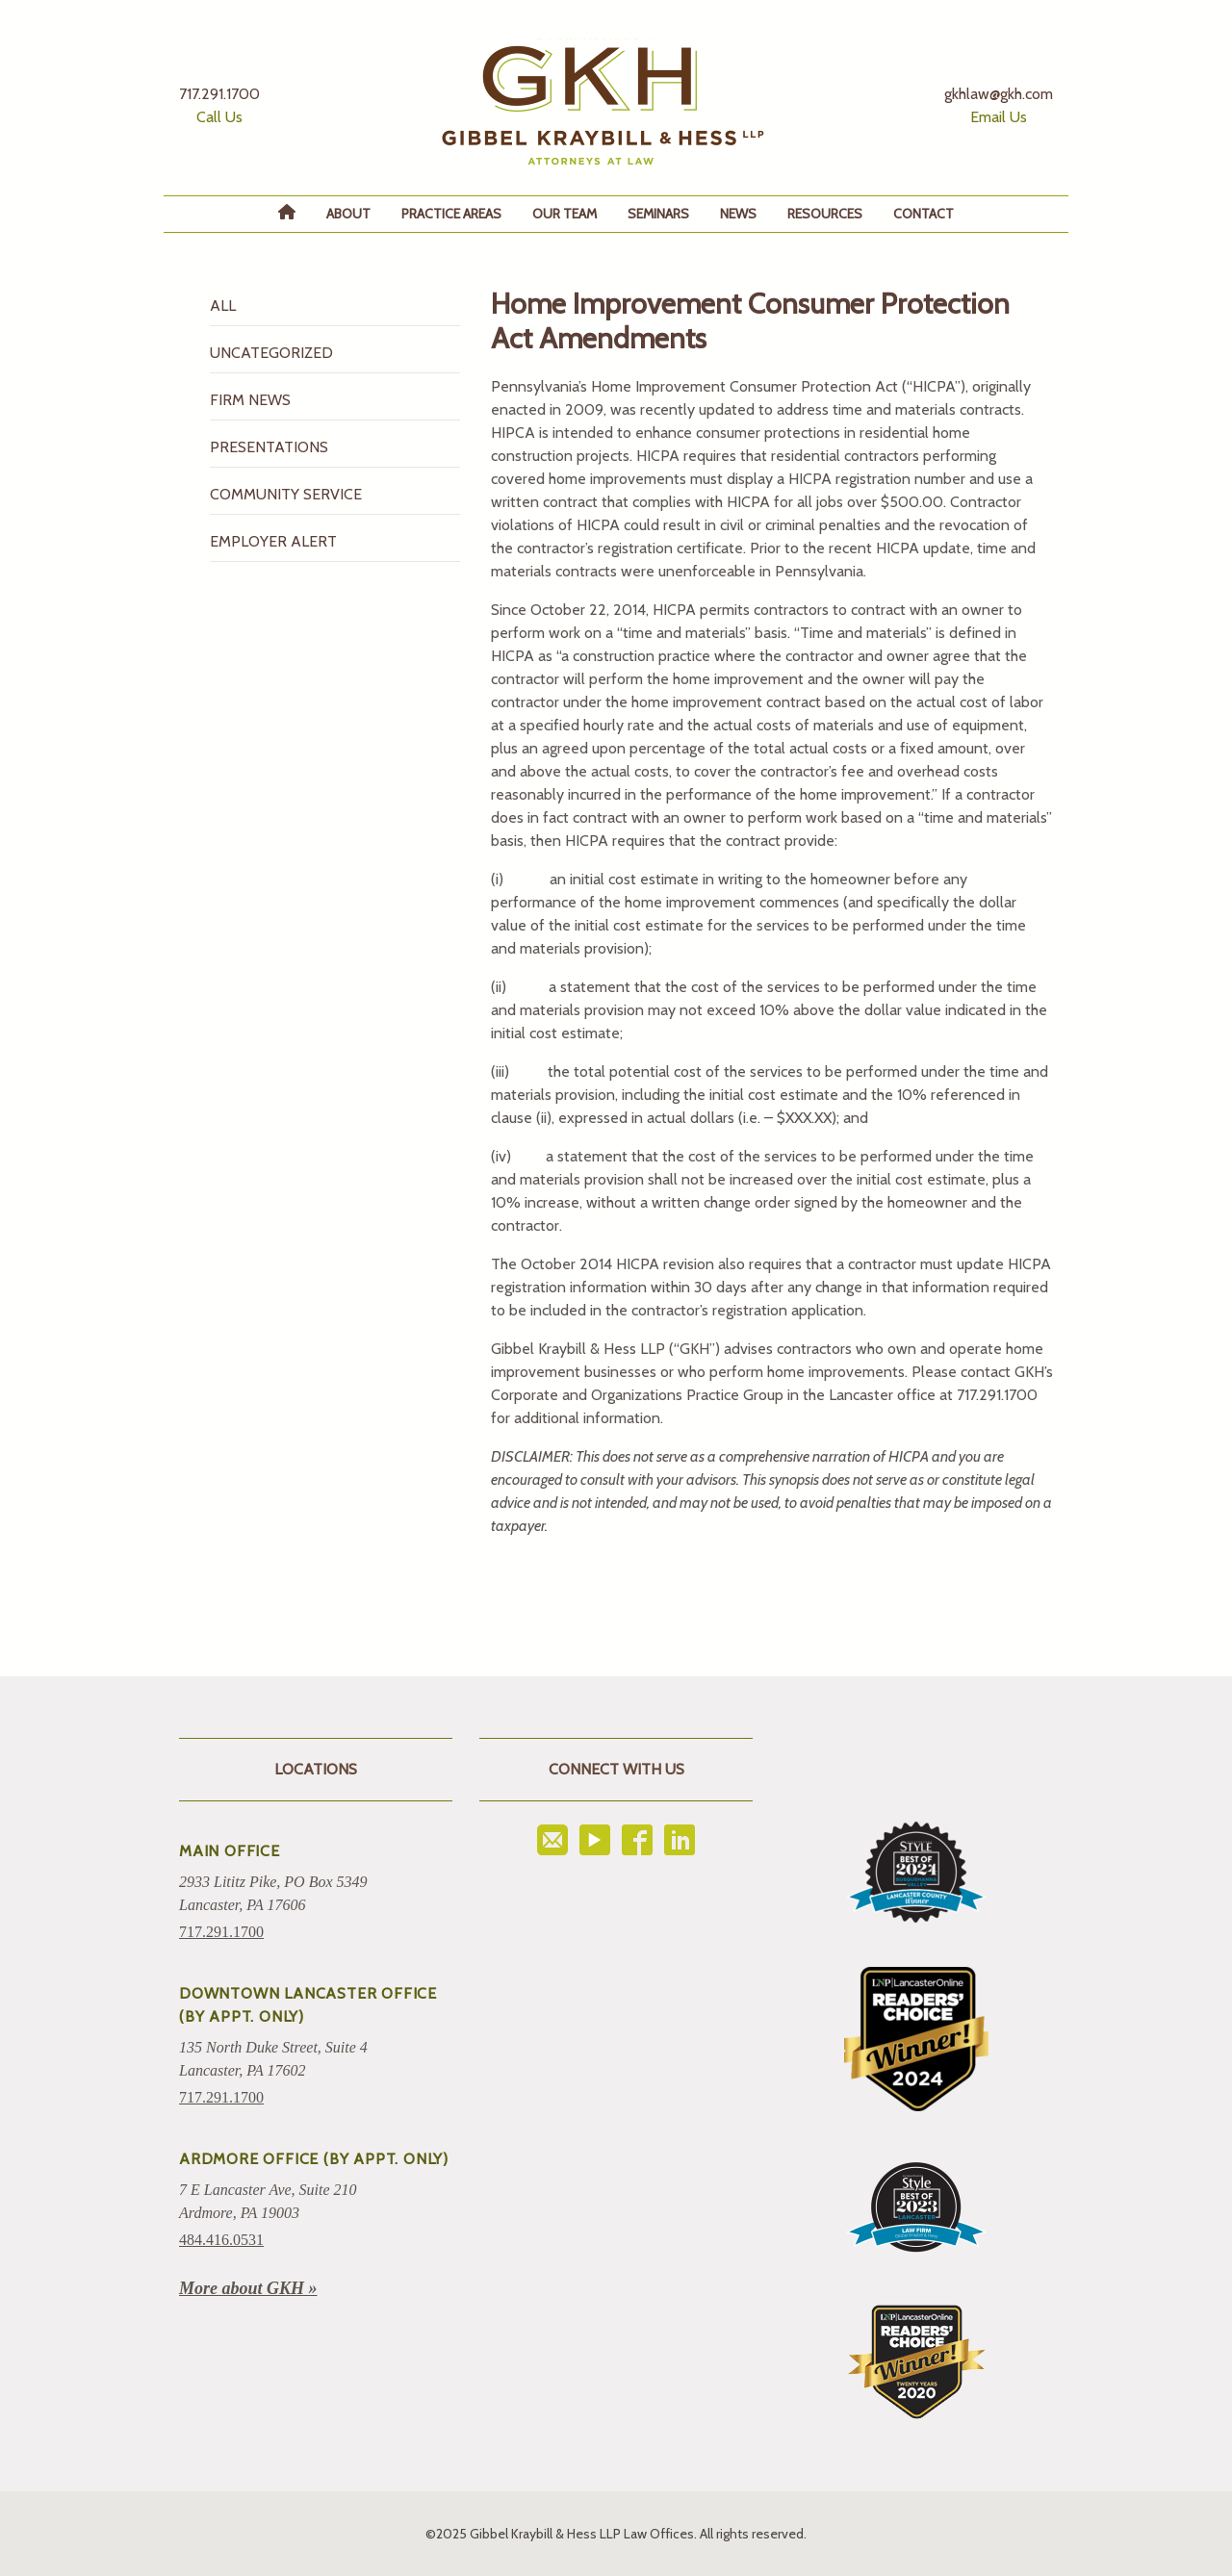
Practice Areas (451, 213)
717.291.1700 (221, 1932)
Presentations (269, 447)
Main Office (229, 1851)
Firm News (250, 400)
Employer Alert (273, 541)
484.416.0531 (221, 2240)
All (223, 305)
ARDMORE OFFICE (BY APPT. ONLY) (314, 2159)
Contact (923, 213)
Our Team (564, 213)
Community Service (286, 494)
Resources (824, 213)
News (738, 213)
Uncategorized (271, 353)
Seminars (658, 213)
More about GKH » (248, 2288)
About (348, 213)
